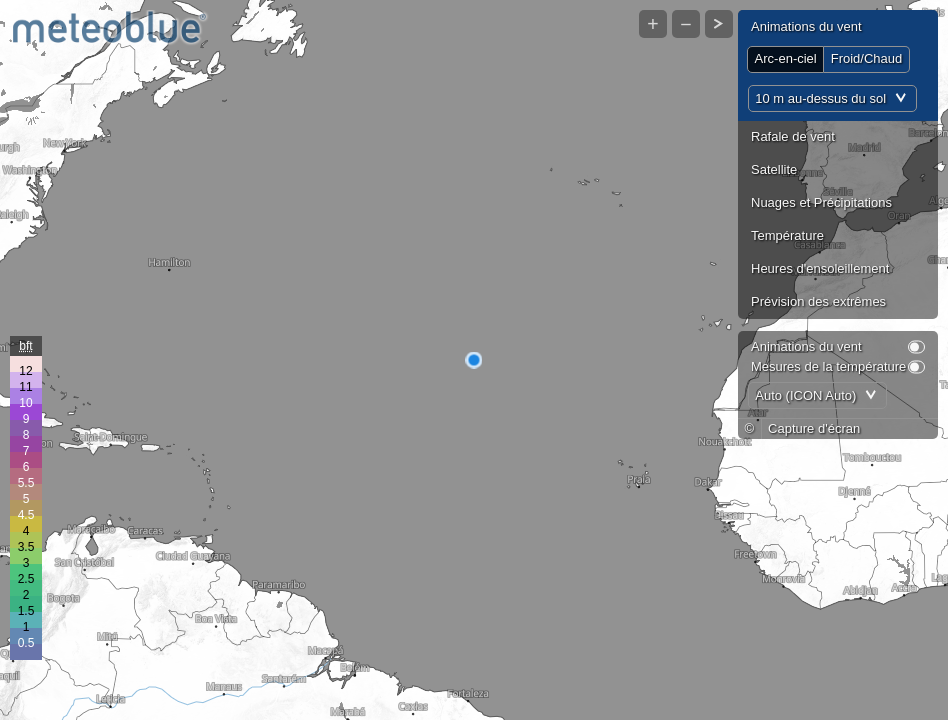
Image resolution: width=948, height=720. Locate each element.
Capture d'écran (814, 428)
